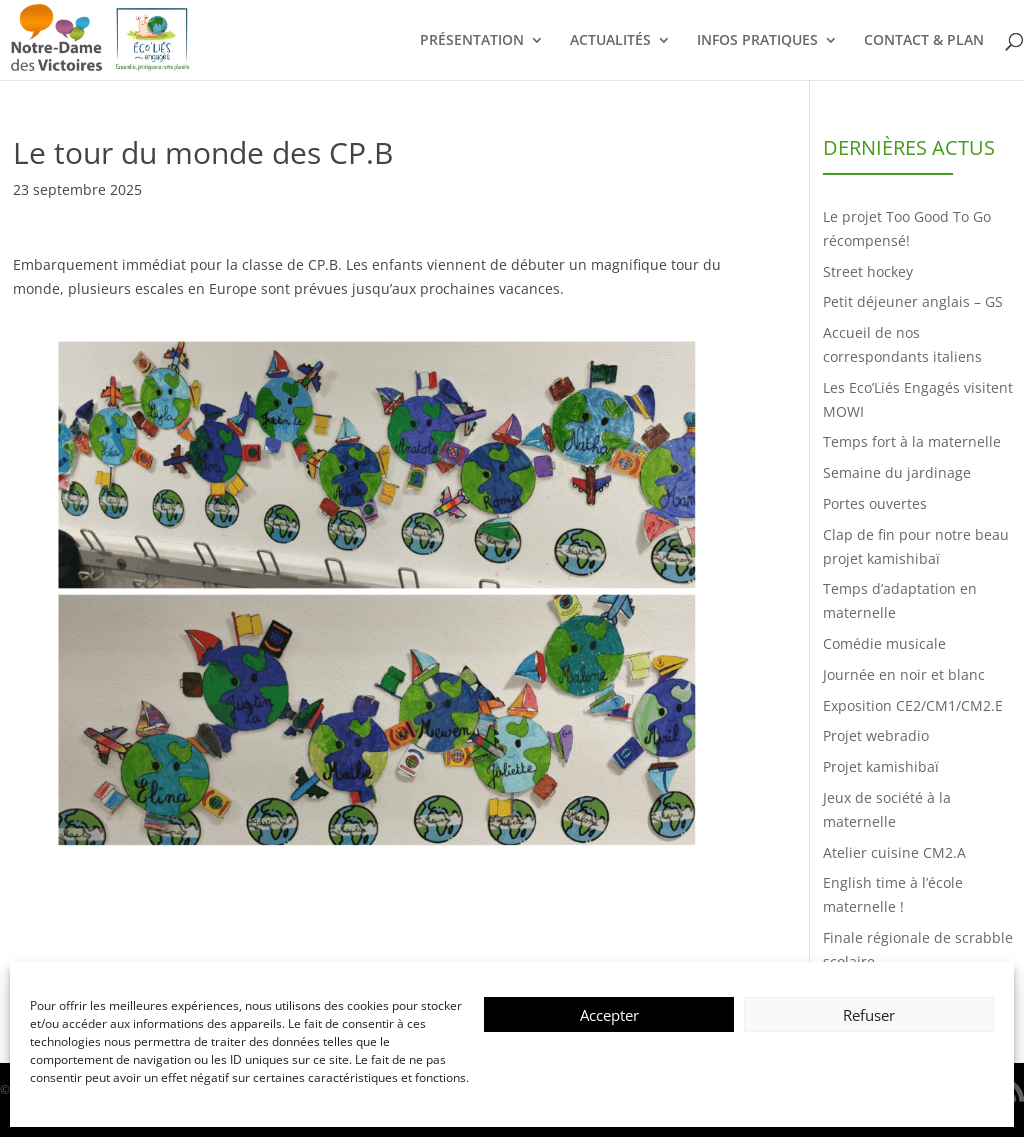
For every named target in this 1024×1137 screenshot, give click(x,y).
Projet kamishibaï (881, 766)
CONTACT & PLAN (924, 41)
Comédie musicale (884, 643)
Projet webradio (876, 735)
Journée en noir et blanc (904, 674)
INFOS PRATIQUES (757, 41)
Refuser (869, 1015)
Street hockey (868, 271)
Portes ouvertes (875, 503)
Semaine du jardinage (897, 472)
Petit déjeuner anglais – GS (913, 301)
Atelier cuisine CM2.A (894, 852)
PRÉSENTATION (472, 41)
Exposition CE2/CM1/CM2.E (913, 705)
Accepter (609, 1015)
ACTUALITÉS (610, 41)
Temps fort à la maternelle (912, 441)
